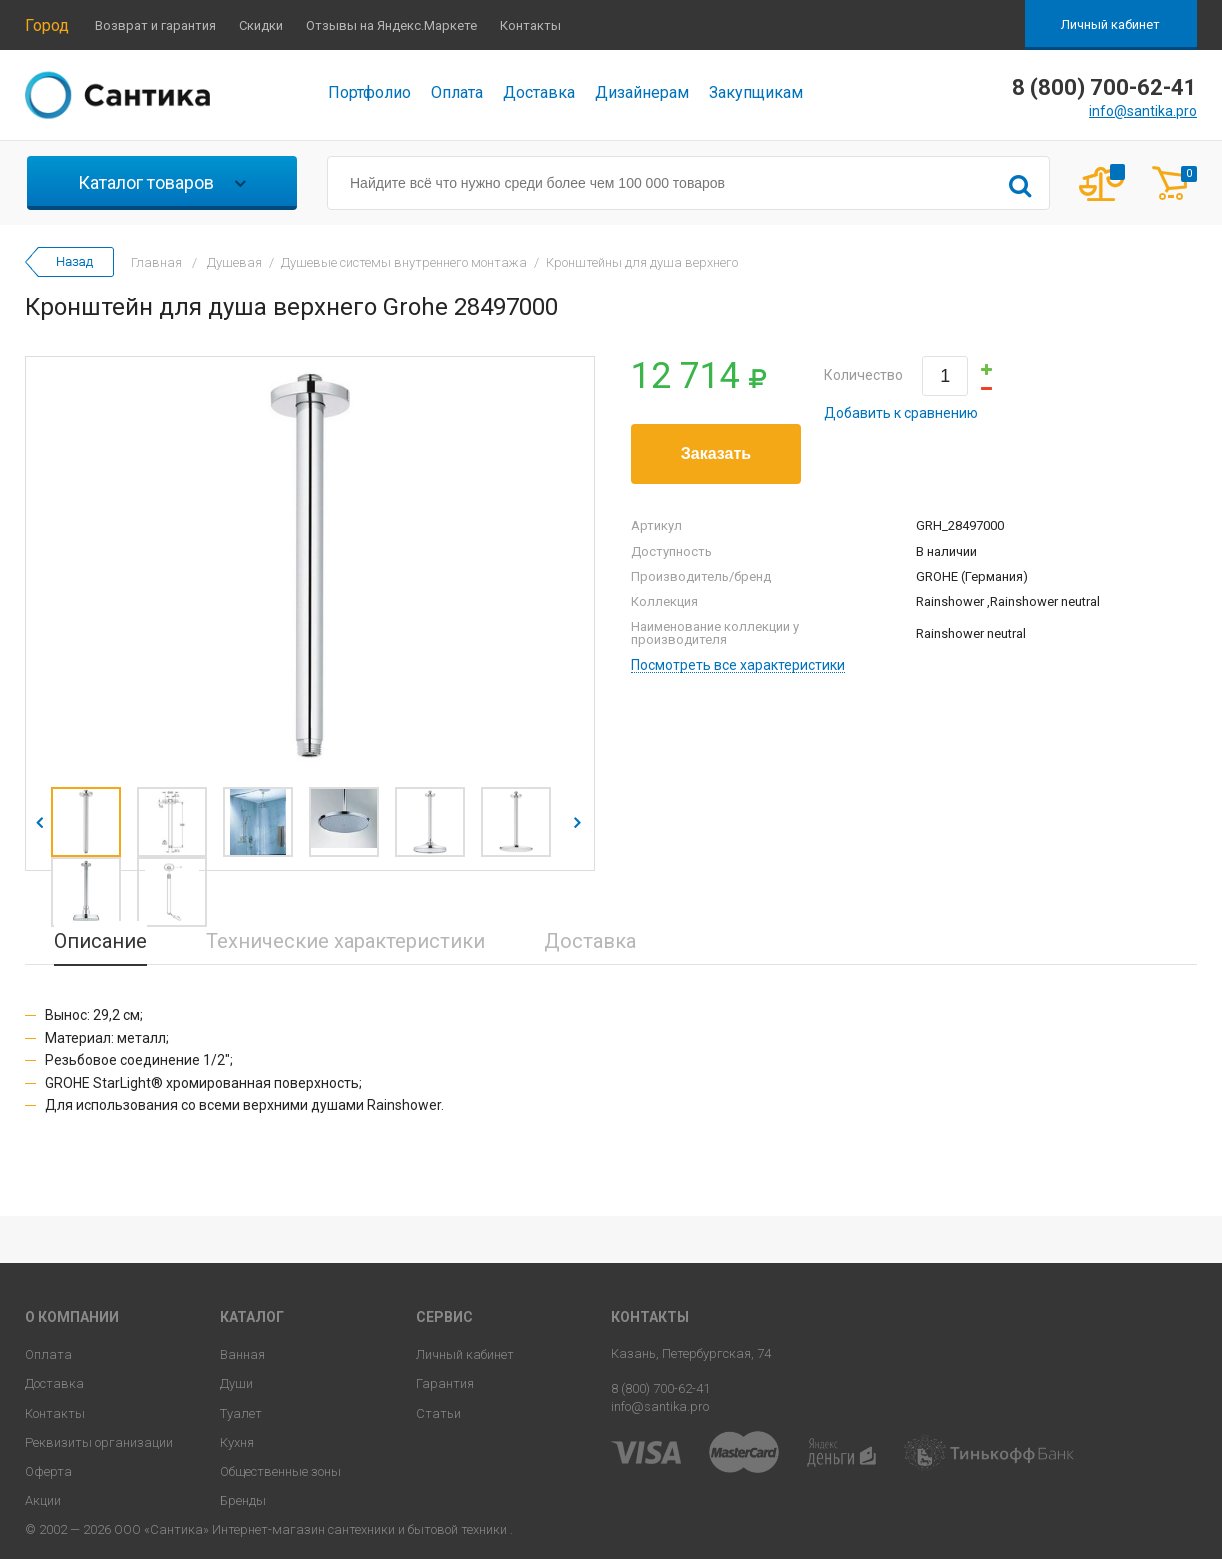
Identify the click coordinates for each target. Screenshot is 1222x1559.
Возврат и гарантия (155, 25)
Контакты (530, 25)
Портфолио (369, 92)
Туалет (241, 1413)
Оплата (457, 92)
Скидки (261, 25)
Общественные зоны (280, 1471)
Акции (43, 1500)
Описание (100, 941)
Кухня (237, 1442)
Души (236, 1383)
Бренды (243, 1500)
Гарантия (445, 1383)
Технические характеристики (345, 941)
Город (47, 25)
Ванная (242, 1354)
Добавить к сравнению (901, 413)
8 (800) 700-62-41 (660, 1388)
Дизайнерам (642, 92)
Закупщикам (756, 92)
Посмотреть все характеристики (738, 665)
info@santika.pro (1143, 111)
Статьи (438, 1413)
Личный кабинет (1110, 24)
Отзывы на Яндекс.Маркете (391, 25)
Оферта (48, 1471)
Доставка (539, 92)
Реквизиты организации (99, 1442)
